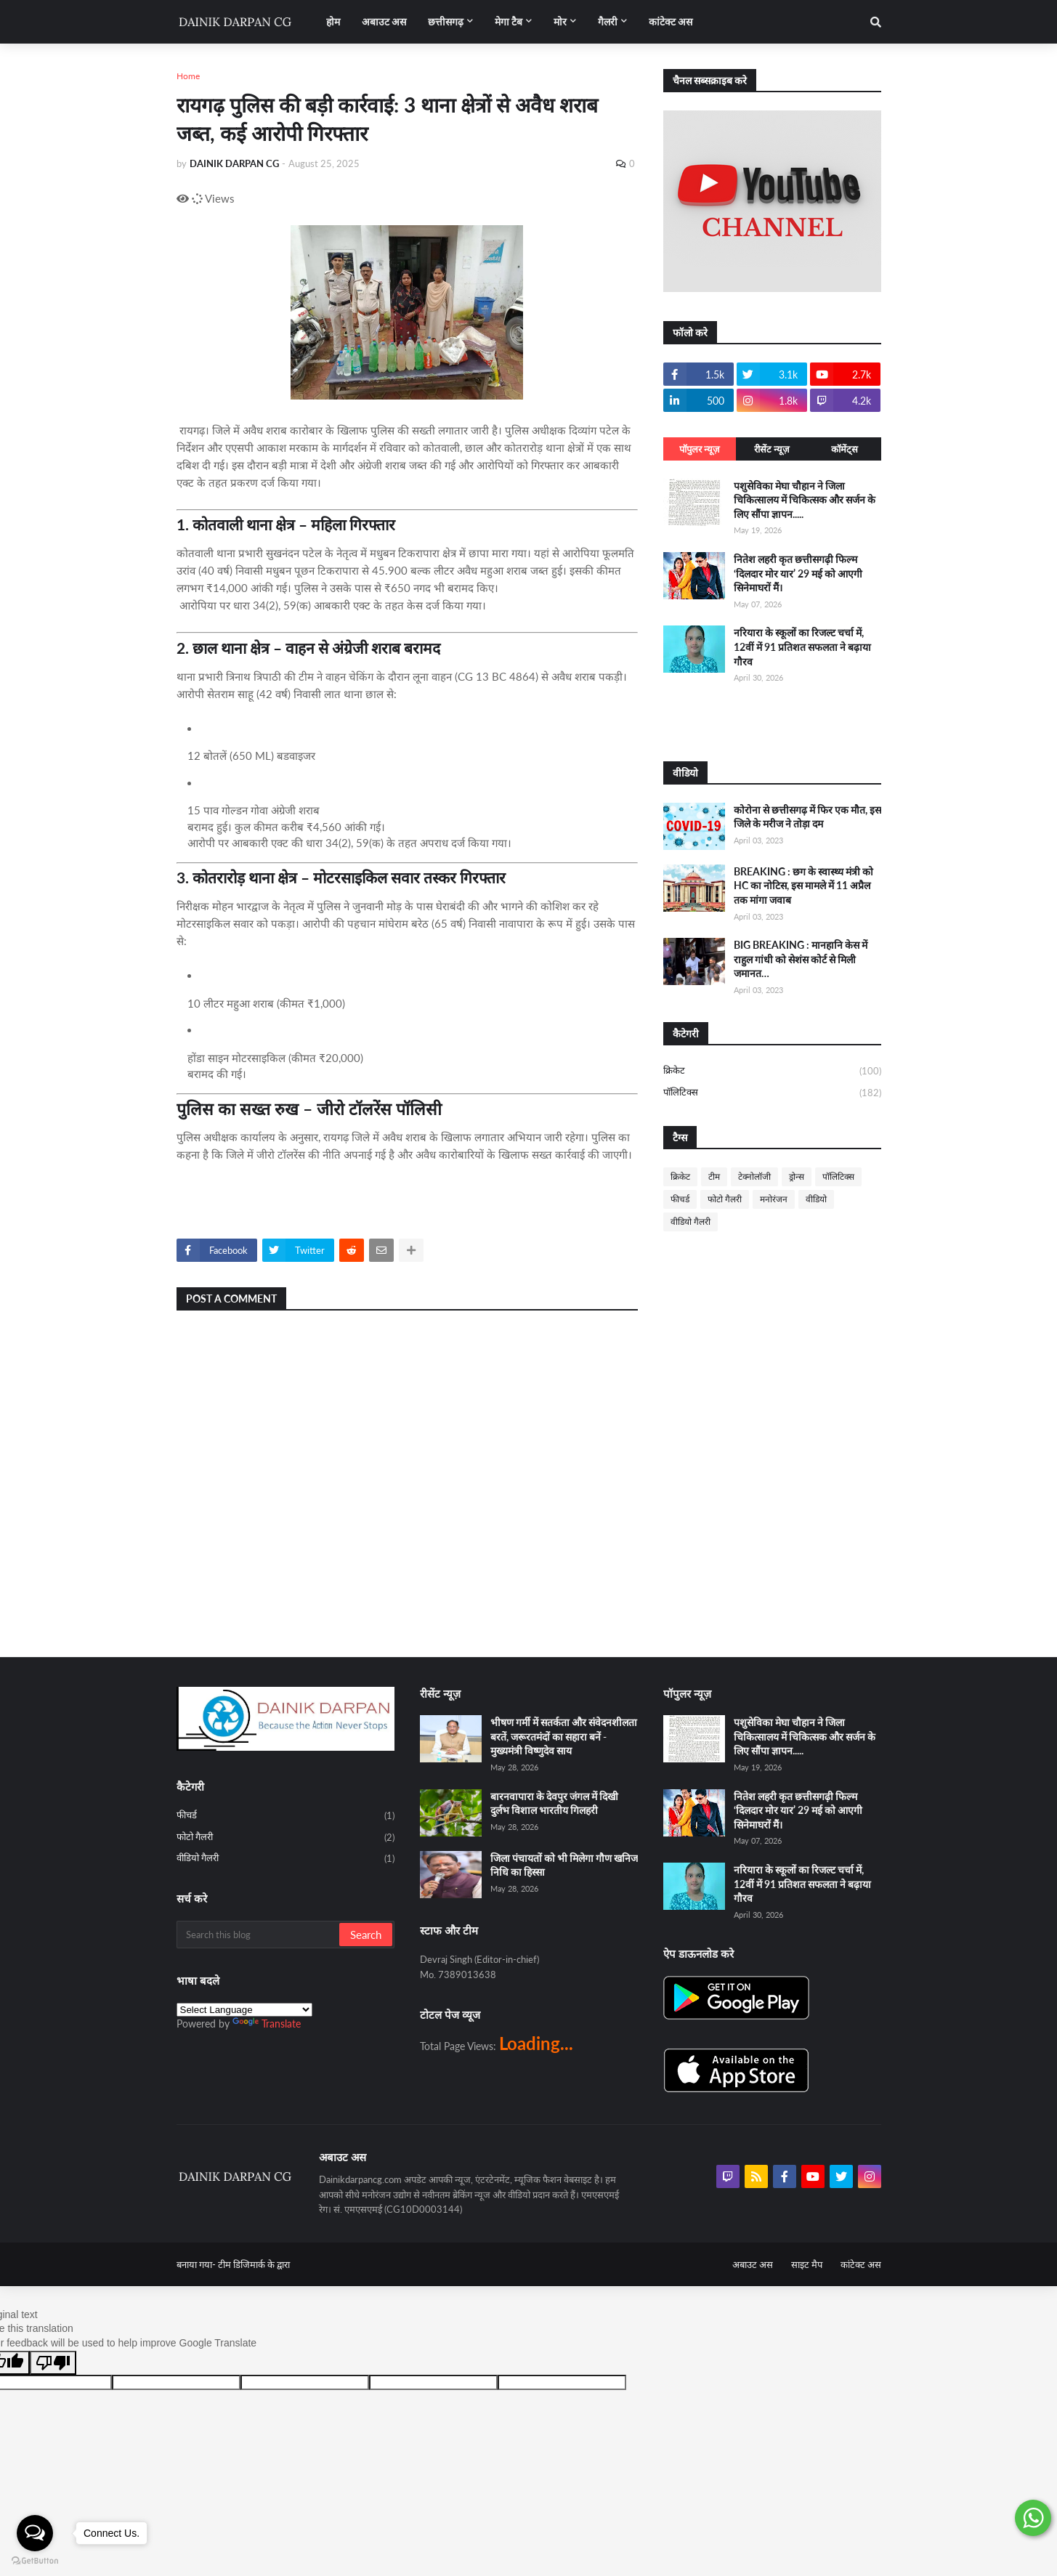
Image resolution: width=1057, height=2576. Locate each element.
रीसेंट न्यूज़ (772, 449)
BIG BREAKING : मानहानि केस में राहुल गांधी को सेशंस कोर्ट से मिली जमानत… (800, 959)
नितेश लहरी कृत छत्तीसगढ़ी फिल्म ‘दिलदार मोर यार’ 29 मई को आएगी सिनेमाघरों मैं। (798, 573)
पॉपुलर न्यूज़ (699, 449)
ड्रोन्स (796, 1176)
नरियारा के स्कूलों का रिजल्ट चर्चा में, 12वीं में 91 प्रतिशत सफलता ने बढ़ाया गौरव (802, 646)
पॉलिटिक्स (772, 1093)
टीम (714, 1176)
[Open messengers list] (35, 2533)
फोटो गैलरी (725, 1199)
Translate (266, 2023)
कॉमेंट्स (844, 449)
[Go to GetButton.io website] (35, 2561)
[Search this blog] (259, 1934)
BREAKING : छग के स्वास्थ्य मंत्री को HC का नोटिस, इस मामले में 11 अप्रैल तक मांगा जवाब (803, 885)
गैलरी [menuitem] (607, 21)
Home (188, 75)
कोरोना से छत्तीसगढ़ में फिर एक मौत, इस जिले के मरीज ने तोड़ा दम (807, 816)
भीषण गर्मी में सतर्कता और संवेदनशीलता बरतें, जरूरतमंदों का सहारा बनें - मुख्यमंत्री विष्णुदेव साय (563, 1736)
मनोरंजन (773, 1199)
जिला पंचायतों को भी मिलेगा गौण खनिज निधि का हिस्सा (564, 1865)
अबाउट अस (752, 2264)
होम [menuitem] (333, 21)
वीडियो (816, 1199)
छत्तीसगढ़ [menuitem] (445, 21)
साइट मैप (806, 2264)
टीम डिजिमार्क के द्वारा (254, 2264)
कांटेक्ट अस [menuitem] (670, 21)
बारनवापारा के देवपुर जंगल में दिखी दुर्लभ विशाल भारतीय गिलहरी (554, 1803)
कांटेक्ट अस (861, 2264)
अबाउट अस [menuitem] (384, 21)
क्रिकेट (772, 1071)
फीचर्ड (680, 1199)
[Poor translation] (53, 2363)
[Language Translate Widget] (244, 2010)
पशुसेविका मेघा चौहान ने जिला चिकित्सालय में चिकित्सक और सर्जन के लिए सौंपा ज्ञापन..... (804, 499)
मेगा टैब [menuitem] (508, 21)
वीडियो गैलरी (690, 1221)
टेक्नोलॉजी (754, 1176)
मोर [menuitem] (560, 21)
